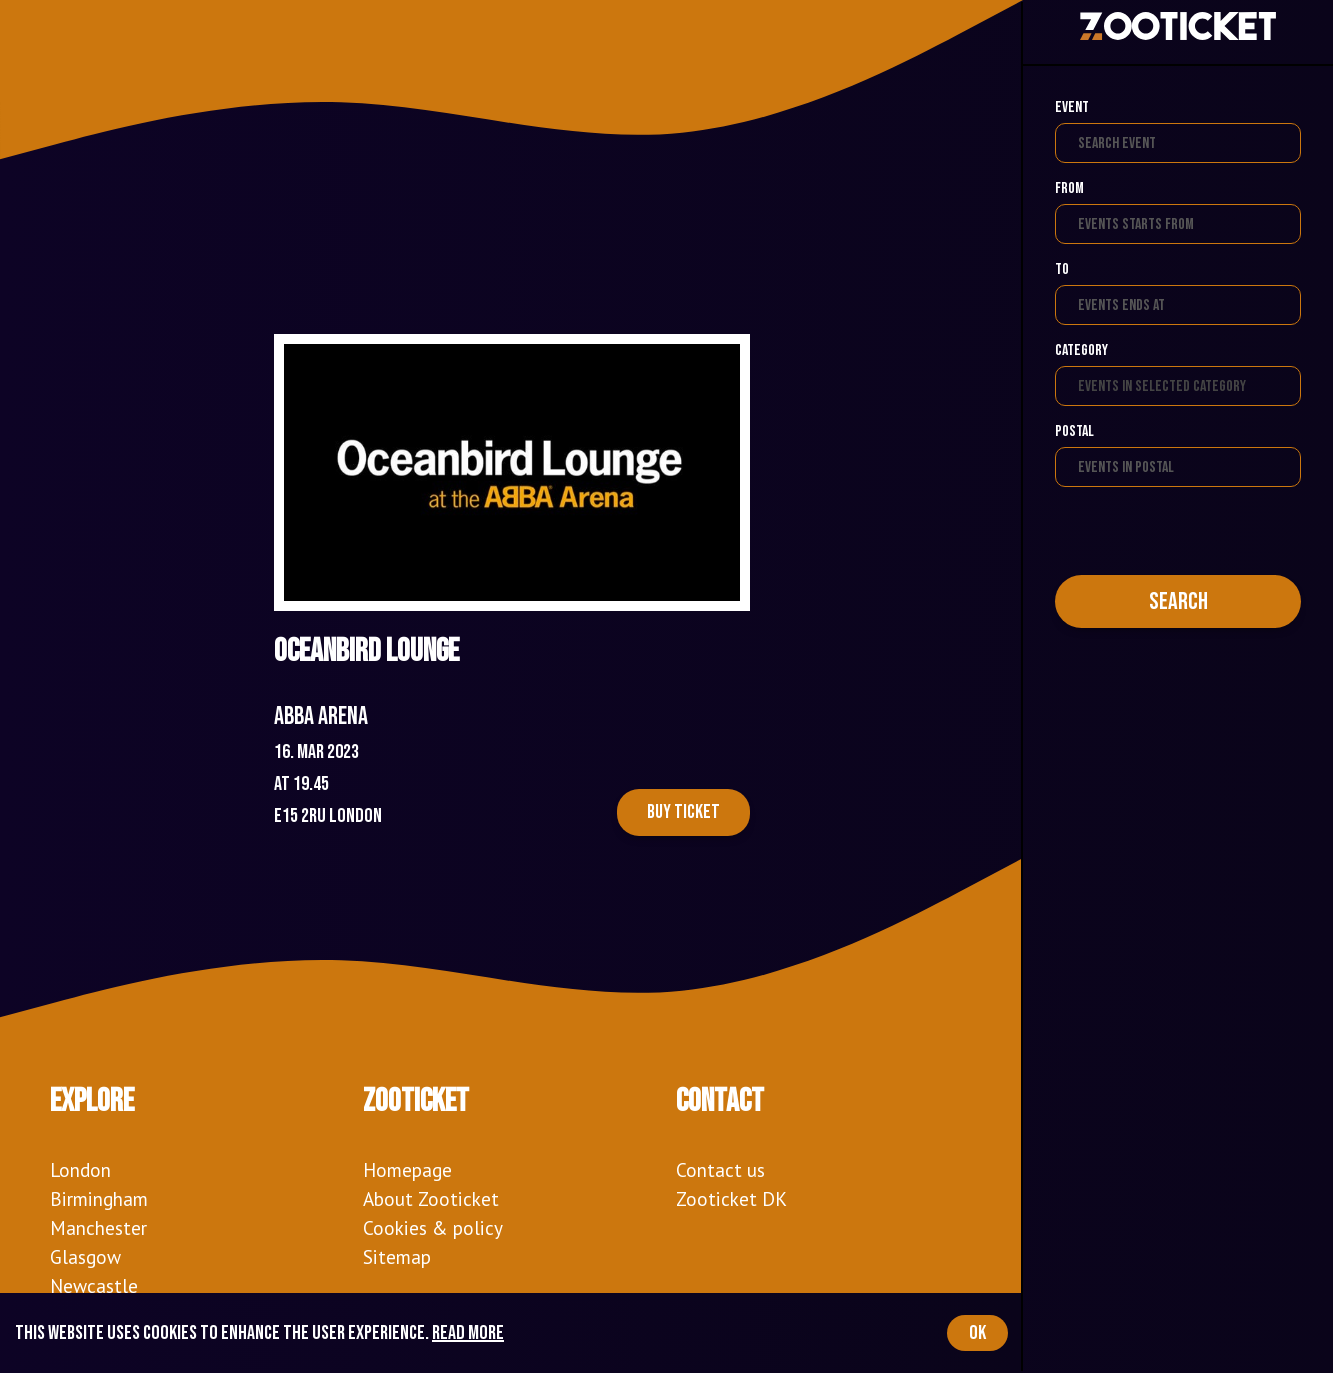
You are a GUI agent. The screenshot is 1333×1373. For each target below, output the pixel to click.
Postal (1074, 431)
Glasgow (85, 1256)
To (1062, 269)
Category (1081, 350)
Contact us (720, 1169)
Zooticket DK (731, 1198)
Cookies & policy (433, 1227)
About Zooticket (431, 1198)
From (1069, 188)
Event (1072, 107)
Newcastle (94, 1285)
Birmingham (99, 1198)
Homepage (407, 1169)
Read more (468, 1333)
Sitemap (397, 1256)
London (80, 1169)
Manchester (98, 1227)
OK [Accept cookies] (977, 1333)
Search (1178, 601)
